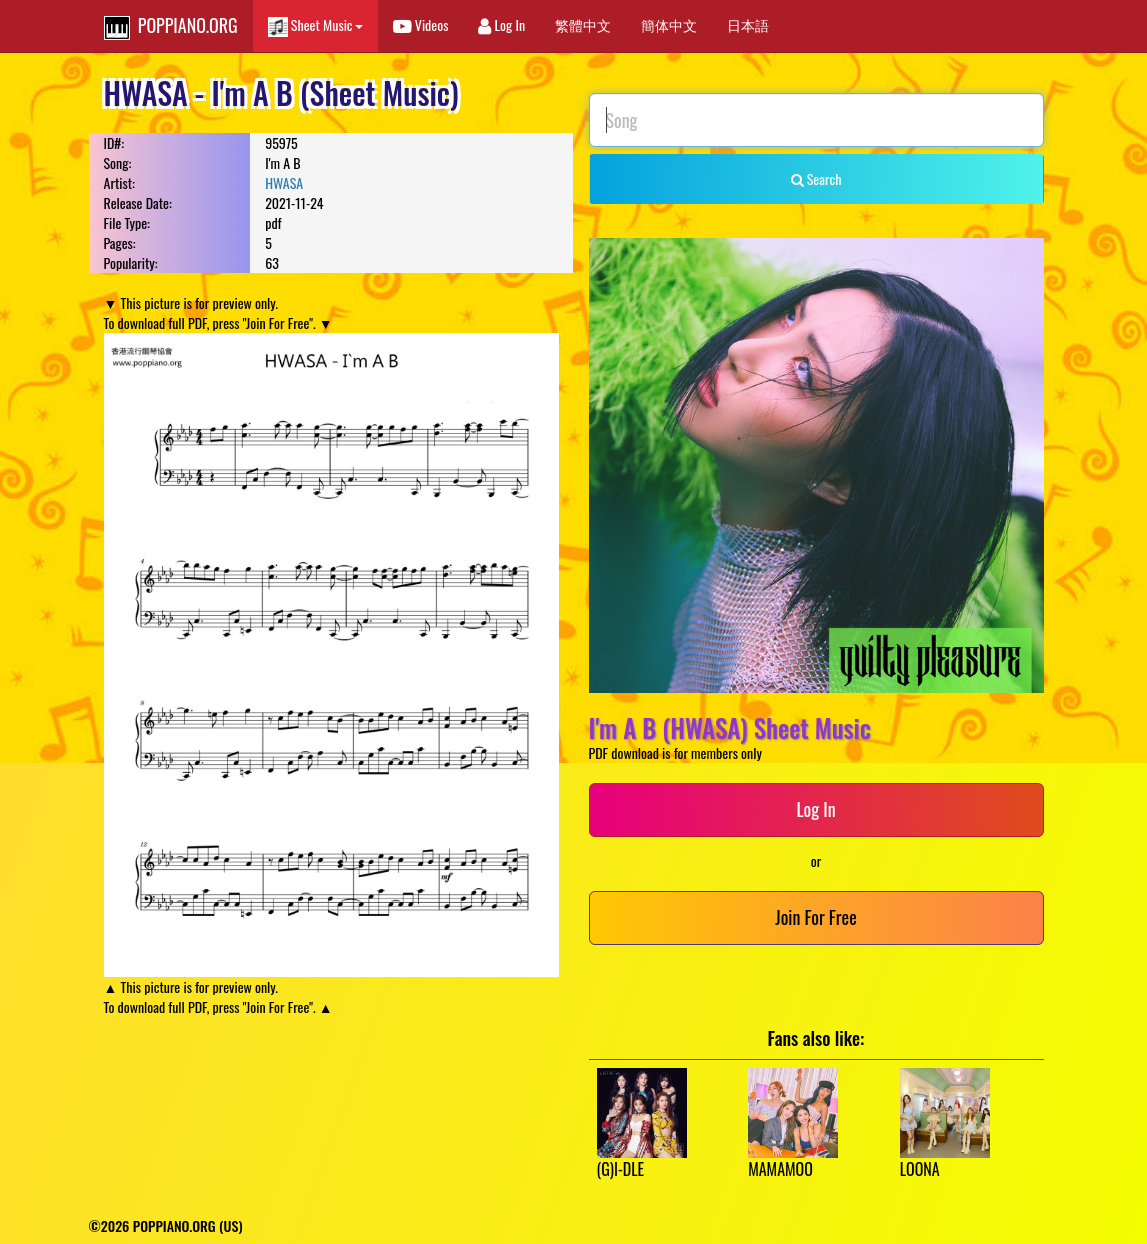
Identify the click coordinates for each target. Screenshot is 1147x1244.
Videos (421, 24)
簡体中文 (669, 24)
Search (816, 178)
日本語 (748, 24)
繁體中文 (583, 24)
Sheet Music (315, 25)
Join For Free (815, 917)
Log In (501, 24)
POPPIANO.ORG (171, 26)
